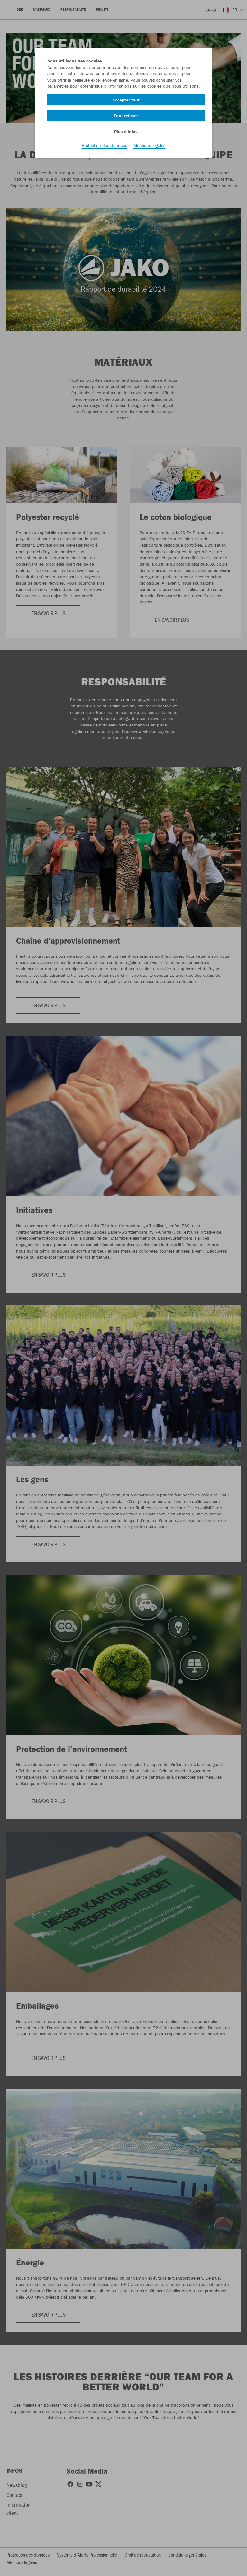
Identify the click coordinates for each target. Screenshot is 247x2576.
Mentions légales (149, 145)
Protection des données (104, 145)
